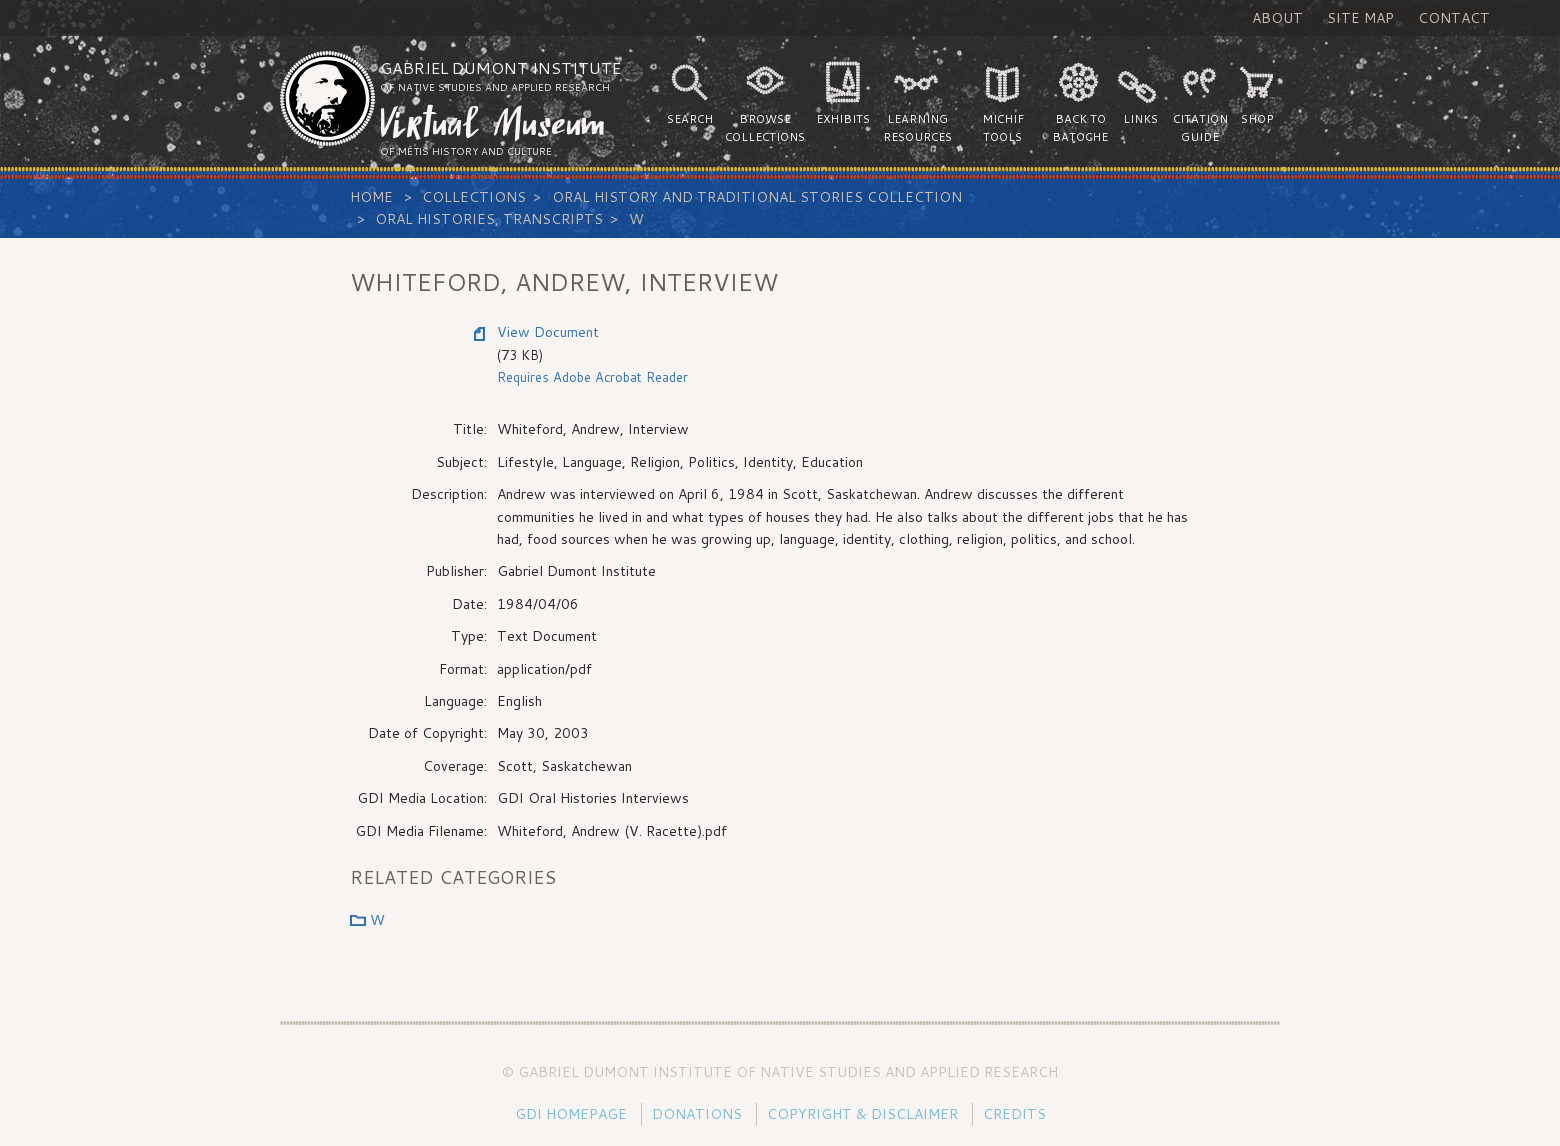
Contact (1454, 18)
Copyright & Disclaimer (862, 1114)
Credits (1014, 1114)
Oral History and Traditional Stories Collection (757, 197)
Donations (697, 1114)
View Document (548, 332)
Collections (474, 197)
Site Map (1360, 18)
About (1277, 18)
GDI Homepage (571, 1114)
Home (371, 197)
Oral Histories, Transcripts (489, 219)
